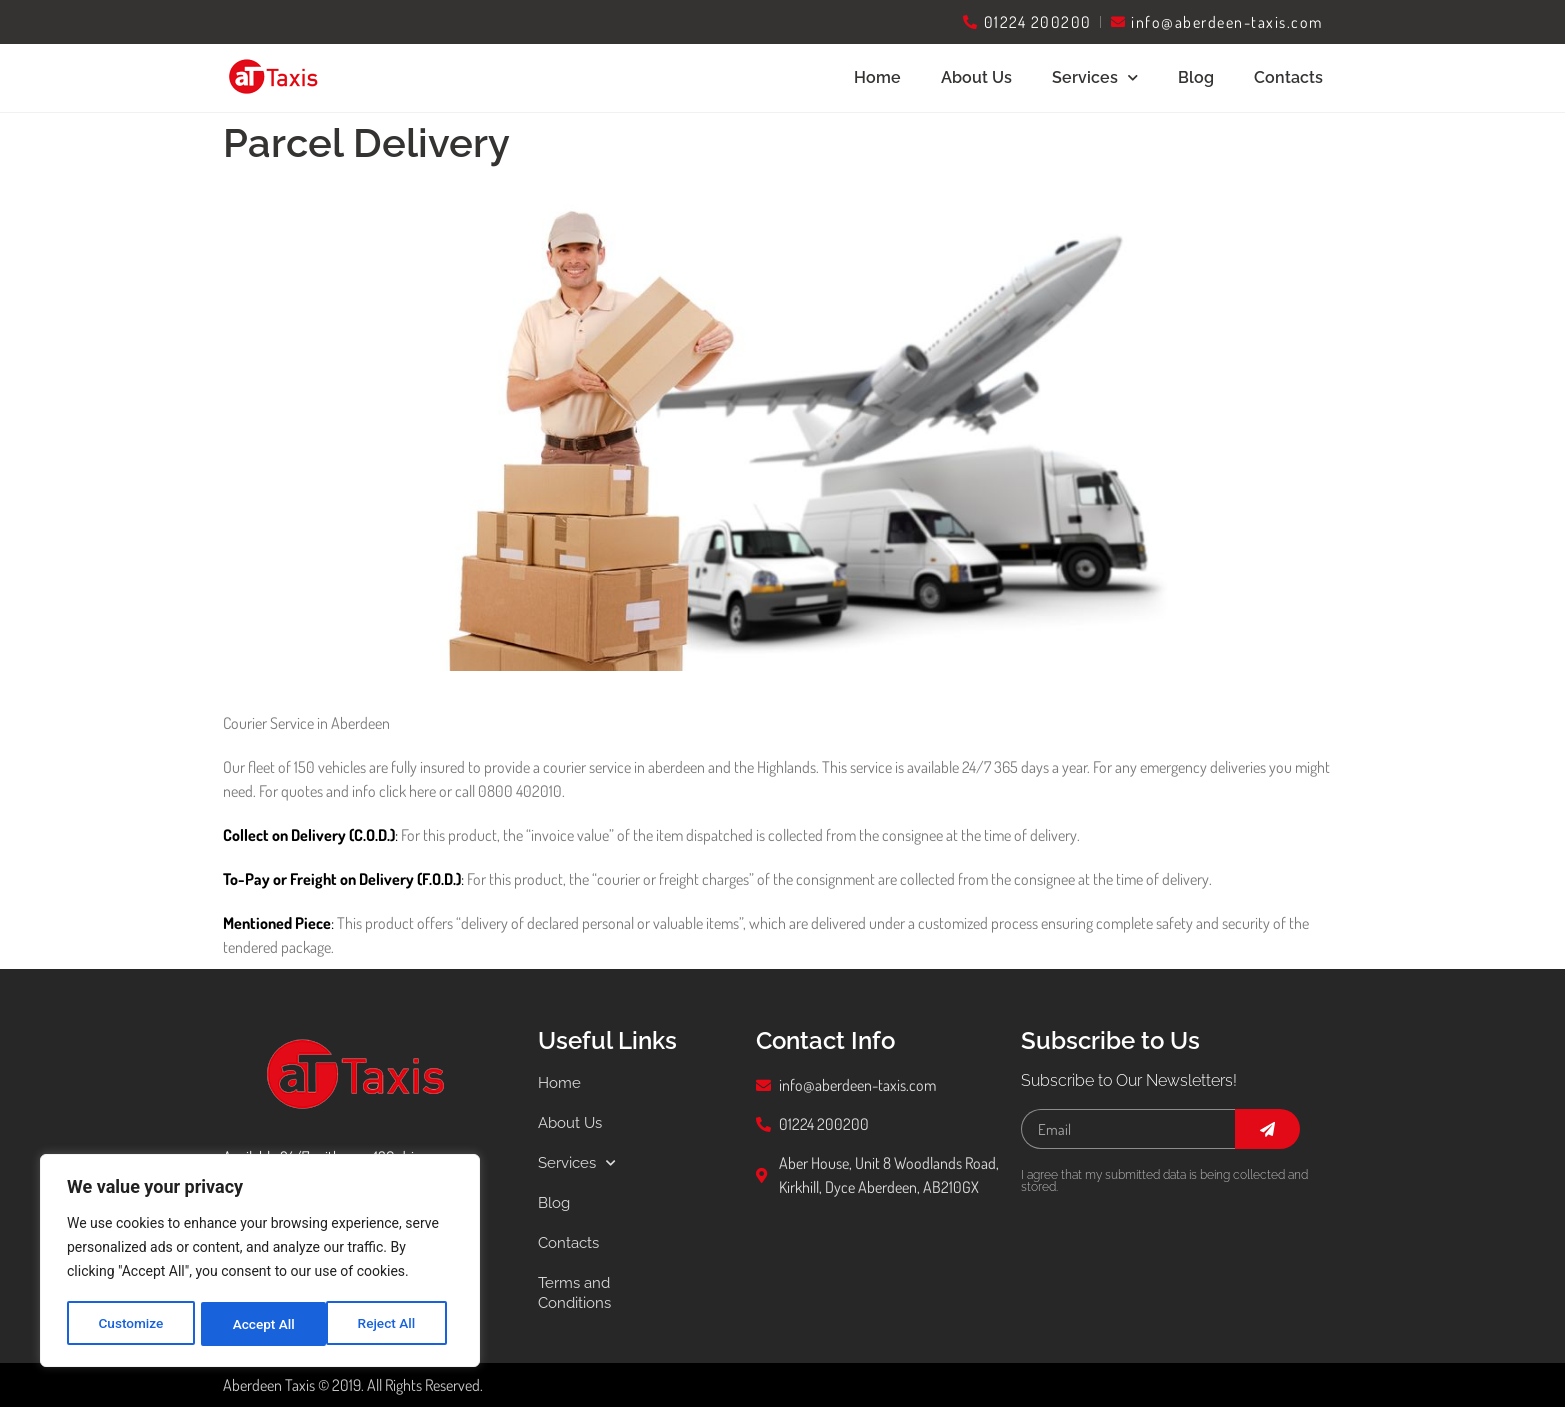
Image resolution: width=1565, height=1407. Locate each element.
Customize (130, 1324)
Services (1095, 77)
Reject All (261, 1324)
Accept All (391, 1324)
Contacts (1288, 77)
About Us (976, 77)
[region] (260, 1262)
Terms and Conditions (577, 1292)
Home (877, 77)
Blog (1196, 77)
